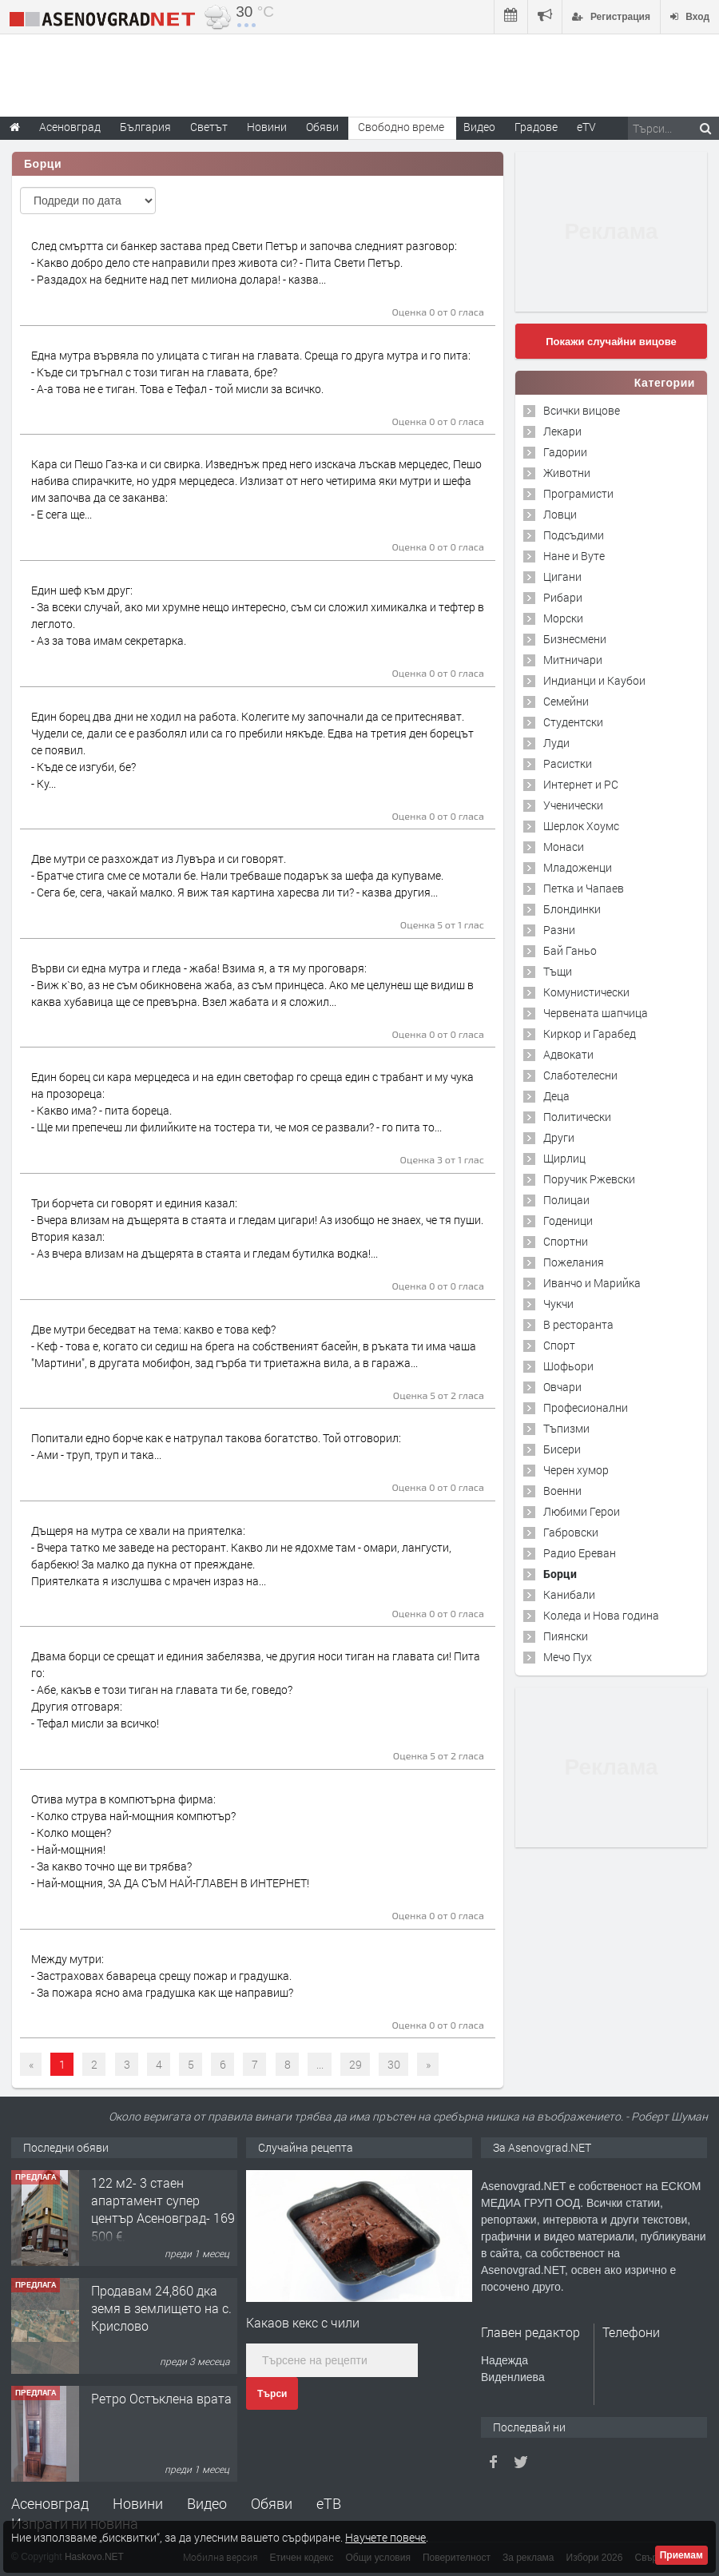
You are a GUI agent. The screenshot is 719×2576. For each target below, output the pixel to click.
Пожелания (573, 1262)
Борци (560, 1573)
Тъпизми (566, 1428)
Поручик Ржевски (589, 1179)
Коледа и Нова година (601, 1615)
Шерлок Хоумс (581, 825)
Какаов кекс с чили (303, 2322)
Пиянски (565, 1636)
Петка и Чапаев (583, 888)
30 (393, 2064)
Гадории (565, 451)
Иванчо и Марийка (592, 1282)
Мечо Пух (567, 1656)
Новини (267, 126)
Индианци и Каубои (594, 680)
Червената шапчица (595, 1012)
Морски (563, 618)
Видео (207, 2503)
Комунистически (586, 992)
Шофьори (568, 1365)
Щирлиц (564, 1158)
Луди (556, 742)
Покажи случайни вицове (611, 342)
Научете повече (385, 2537)
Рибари (562, 597)
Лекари (562, 431)
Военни (562, 1490)
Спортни (565, 1241)
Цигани (562, 576)
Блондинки (572, 908)
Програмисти (578, 493)
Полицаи (566, 1199)
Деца (556, 1095)
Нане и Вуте (574, 555)
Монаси (563, 846)
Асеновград (50, 2503)
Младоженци (577, 867)
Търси (272, 2393)
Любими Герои (581, 1511)
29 (355, 2064)
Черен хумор (576, 1469)
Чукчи (558, 1303)
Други (558, 1137)
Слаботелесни (580, 1075)
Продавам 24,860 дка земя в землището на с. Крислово (161, 2308)
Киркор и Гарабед (589, 1033)
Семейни (566, 701)
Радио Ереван (579, 1552)
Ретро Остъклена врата (161, 2398)
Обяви (271, 2503)
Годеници (568, 1220)
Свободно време (401, 126)
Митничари (572, 659)
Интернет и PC (580, 784)
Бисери (562, 1449)
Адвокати (568, 1054)
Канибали (569, 1594)
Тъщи (557, 971)
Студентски (573, 721)
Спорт (559, 1345)
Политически (577, 1116)
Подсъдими (573, 535)
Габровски (570, 1532)
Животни (566, 472)
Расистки (567, 763)
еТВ (328, 2503)
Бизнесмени (574, 638)
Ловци (560, 514)
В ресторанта (578, 1324)
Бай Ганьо (570, 950)
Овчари (562, 1386)
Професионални (585, 1407)
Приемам (681, 2555)
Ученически (573, 805)
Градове (536, 126)
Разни (559, 929)
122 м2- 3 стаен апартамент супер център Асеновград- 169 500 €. (163, 2209)
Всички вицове (581, 410)
